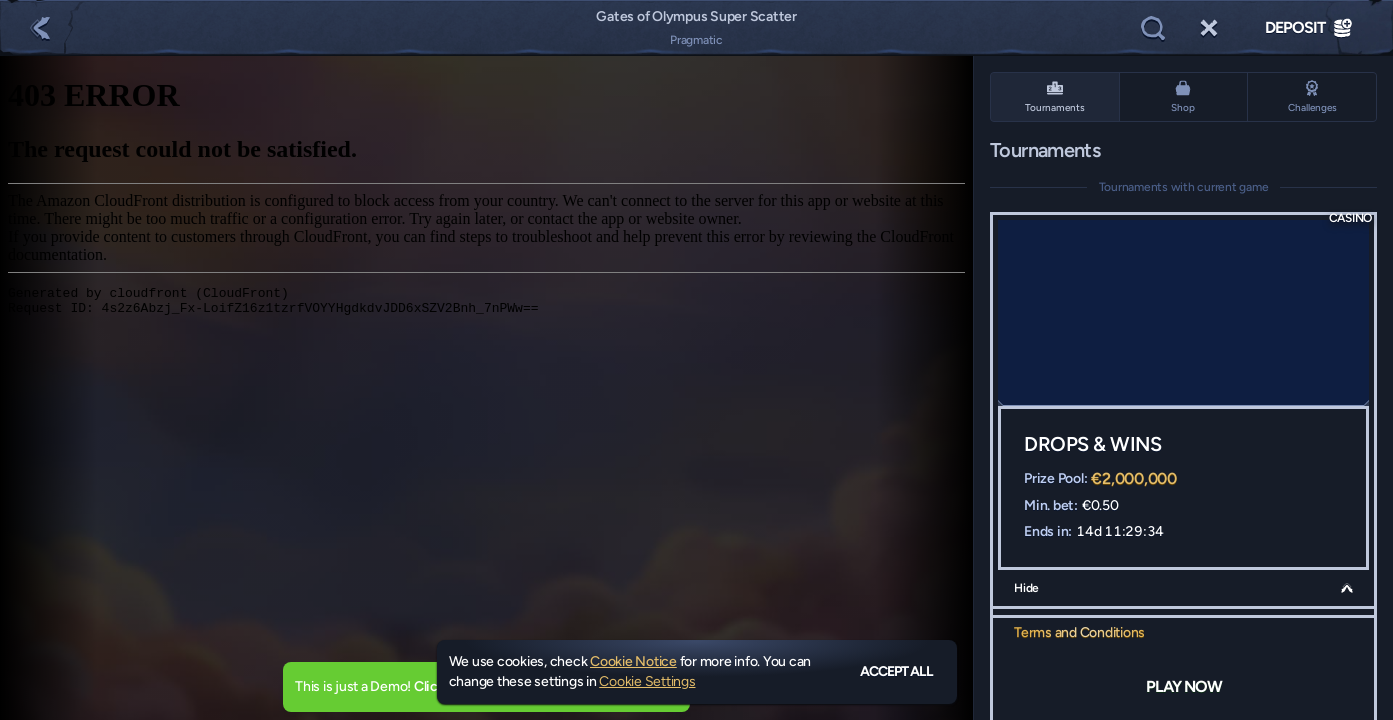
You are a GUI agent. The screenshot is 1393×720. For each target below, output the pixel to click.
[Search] (1153, 28)
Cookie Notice (633, 661)
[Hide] (1347, 588)
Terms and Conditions (1079, 632)
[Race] (1209, 28)
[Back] (40, 28)
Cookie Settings (647, 682)
